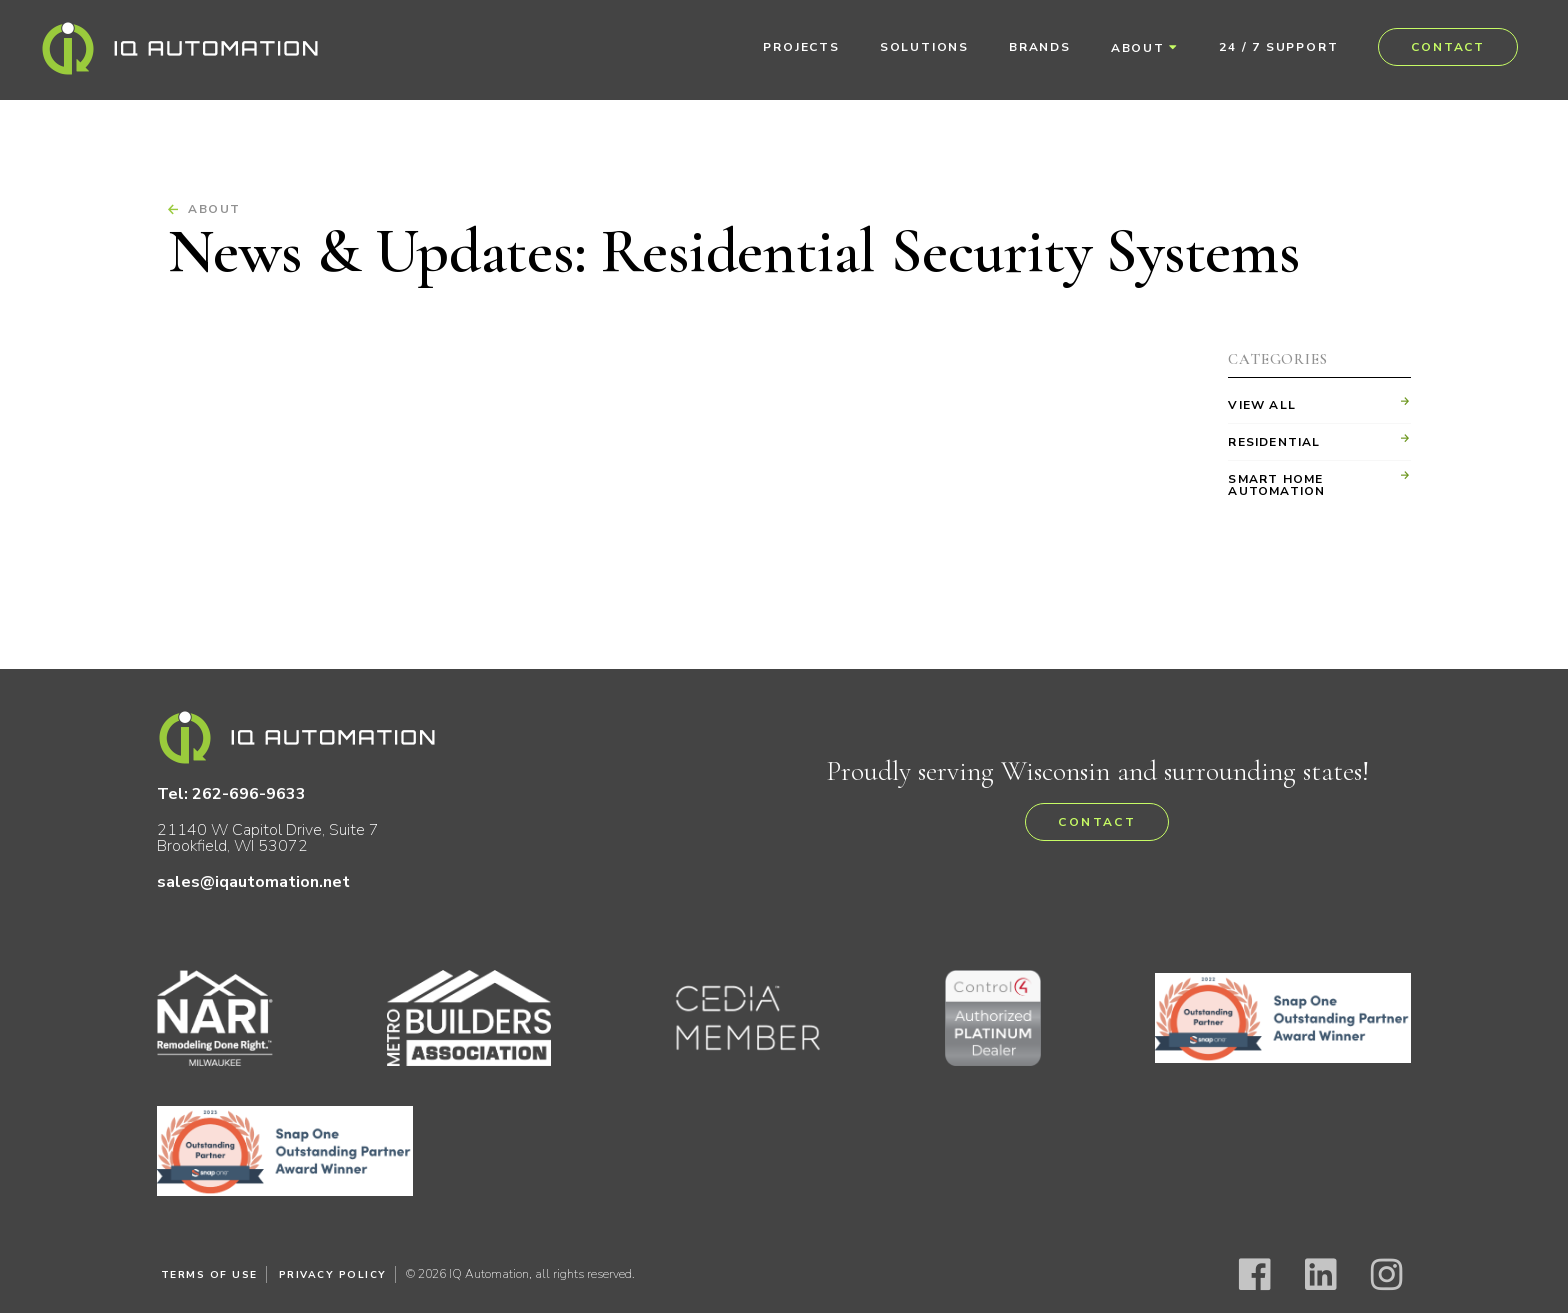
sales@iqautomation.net (254, 882)
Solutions (924, 47)
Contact (1448, 47)
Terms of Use (209, 1275)
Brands (1040, 47)
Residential (1274, 442)
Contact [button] (1097, 822)
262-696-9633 (250, 794)
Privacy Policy (333, 1275)
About (1138, 48)
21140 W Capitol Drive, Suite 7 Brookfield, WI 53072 (269, 838)
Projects (801, 47)
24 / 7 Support (1278, 47)
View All (1262, 405)
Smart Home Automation (1276, 485)
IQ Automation (180, 48)
